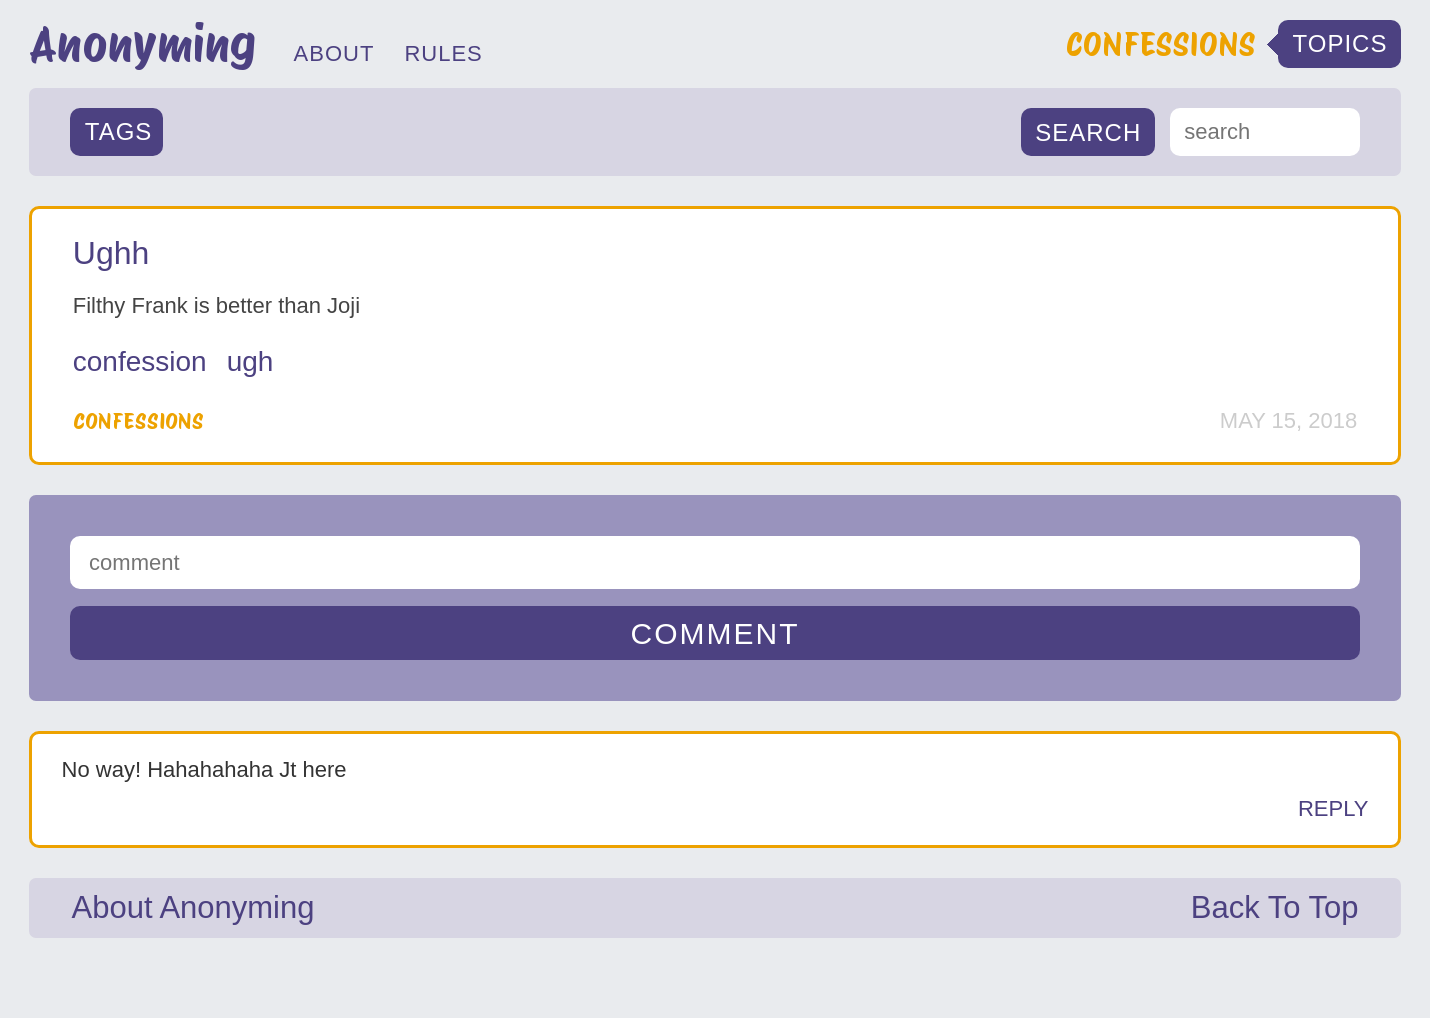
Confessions (138, 421)
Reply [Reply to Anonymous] (1333, 808)
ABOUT (334, 53)
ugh (250, 361)
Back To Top (1275, 907)
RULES (443, 53)
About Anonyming (192, 907)
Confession (140, 361)
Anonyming (142, 44)
